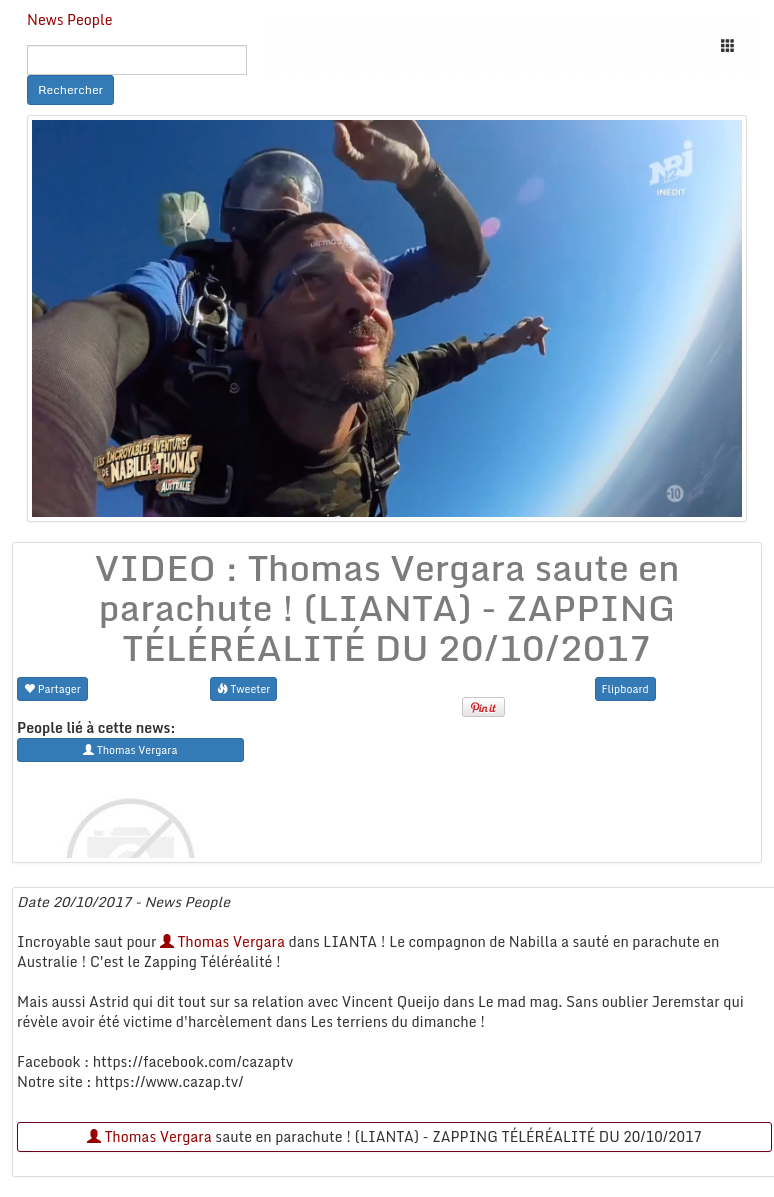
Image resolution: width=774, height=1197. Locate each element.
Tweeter (244, 688)
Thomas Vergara (222, 941)
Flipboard (625, 688)
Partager (52, 688)
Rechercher (70, 89)
